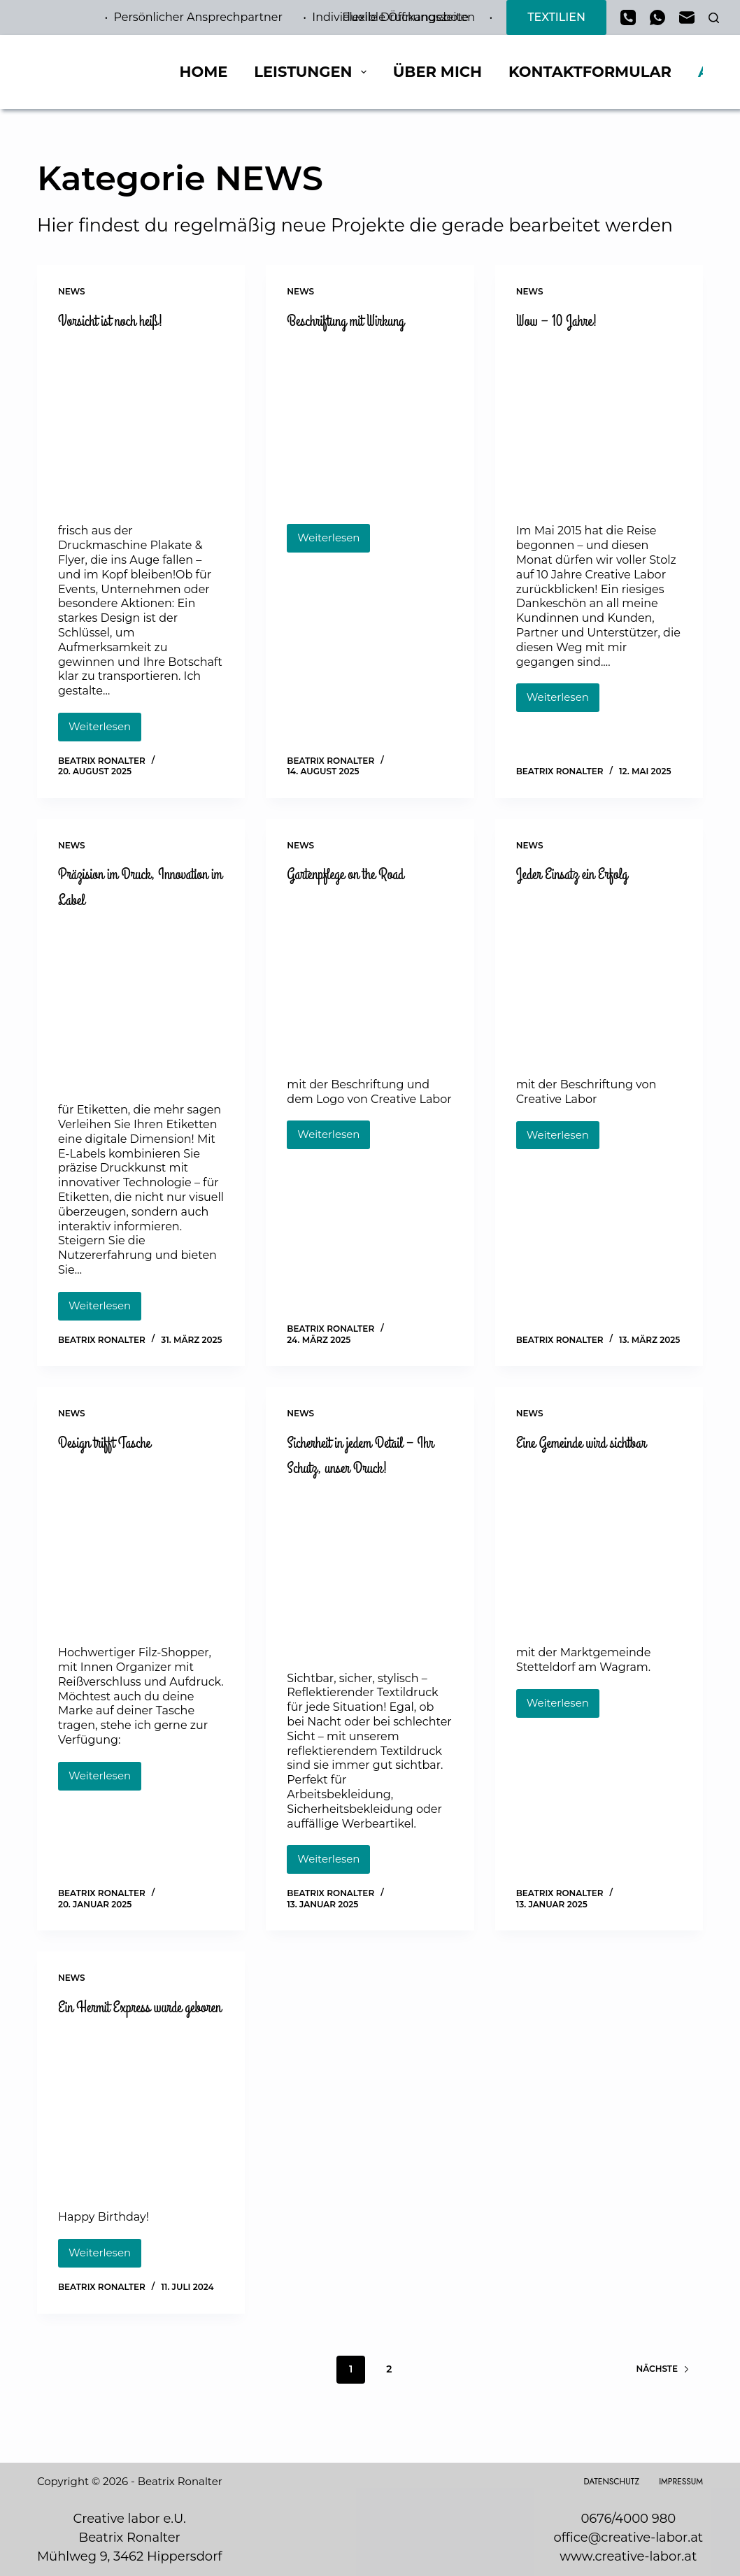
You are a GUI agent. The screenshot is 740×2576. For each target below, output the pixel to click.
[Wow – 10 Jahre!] (599, 425)
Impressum (681, 2482)
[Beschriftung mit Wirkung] (370, 425)
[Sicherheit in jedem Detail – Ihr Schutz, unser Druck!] (370, 1575)
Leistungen (313, 71)
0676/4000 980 (628, 2518)
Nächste (663, 2400)
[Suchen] (714, 18)
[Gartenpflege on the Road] (370, 980)
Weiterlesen (105, 731)
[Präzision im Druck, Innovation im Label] (141, 1005)
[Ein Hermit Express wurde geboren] (141, 2141)
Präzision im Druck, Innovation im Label (120, 888)
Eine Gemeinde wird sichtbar (574, 1457)
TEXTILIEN (556, 17)
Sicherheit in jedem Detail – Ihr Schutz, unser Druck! (368, 1457)
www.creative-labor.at (628, 2556)
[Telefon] (628, 17)
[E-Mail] (687, 17)
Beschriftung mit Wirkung (361, 320)
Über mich (437, 71)
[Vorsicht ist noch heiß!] (141, 425)
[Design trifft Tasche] (141, 1550)
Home (203, 71)
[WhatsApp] (657, 17)
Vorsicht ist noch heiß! (125, 320)
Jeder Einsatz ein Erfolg (587, 875)
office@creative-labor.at (628, 2537)
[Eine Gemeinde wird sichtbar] (599, 1575)
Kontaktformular (589, 71)
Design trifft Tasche (117, 1445)
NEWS (71, 291)
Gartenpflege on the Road (361, 875)
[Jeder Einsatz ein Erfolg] (599, 980)
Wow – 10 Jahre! (568, 320)
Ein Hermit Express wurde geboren (137, 2023)
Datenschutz (611, 2482)
